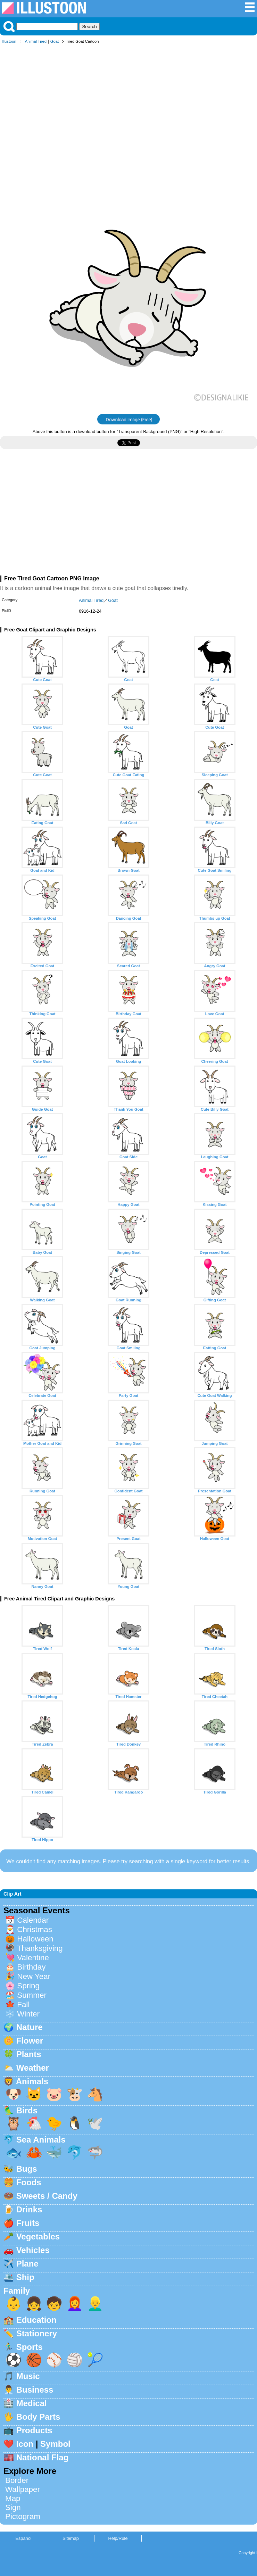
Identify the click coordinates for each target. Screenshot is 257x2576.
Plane (27, 2263)
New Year (33, 1976)
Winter (28, 2014)
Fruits (28, 2223)
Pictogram (22, 2516)
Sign (13, 2507)
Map (12, 2498)
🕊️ (95, 2123)
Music (28, 2376)
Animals (32, 2081)
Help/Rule (117, 2538)
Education (36, 2320)
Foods (28, 2182)
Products (34, 2430)
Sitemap (71, 2538)
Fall (23, 2004)
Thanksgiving (40, 1948)
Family (16, 2290)
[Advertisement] (128, 100)
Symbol (55, 2444)
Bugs (26, 2168)
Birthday (31, 1967)
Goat (54, 41)
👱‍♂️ (95, 2303)
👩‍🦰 (74, 2303)
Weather (32, 2067)
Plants (28, 2054)
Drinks (29, 2209)
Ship (25, 2277)
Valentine (33, 1957)
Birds (27, 2110)
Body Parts (38, 2416)
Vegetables (38, 2236)
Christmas (34, 1929)
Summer (32, 1995)
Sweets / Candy (46, 2196)
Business (34, 2389)
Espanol (23, 2538)
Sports (29, 2347)
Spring (28, 1985)
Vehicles (33, 2250)
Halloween (35, 1939)
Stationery (36, 2333)
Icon (24, 2444)
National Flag (42, 2457)
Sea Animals (41, 2139)
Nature (29, 2027)
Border (16, 2480)
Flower (29, 2040)
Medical (31, 2403)
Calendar (33, 1920)
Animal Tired (36, 41)
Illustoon (9, 41)
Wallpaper (22, 2489)
